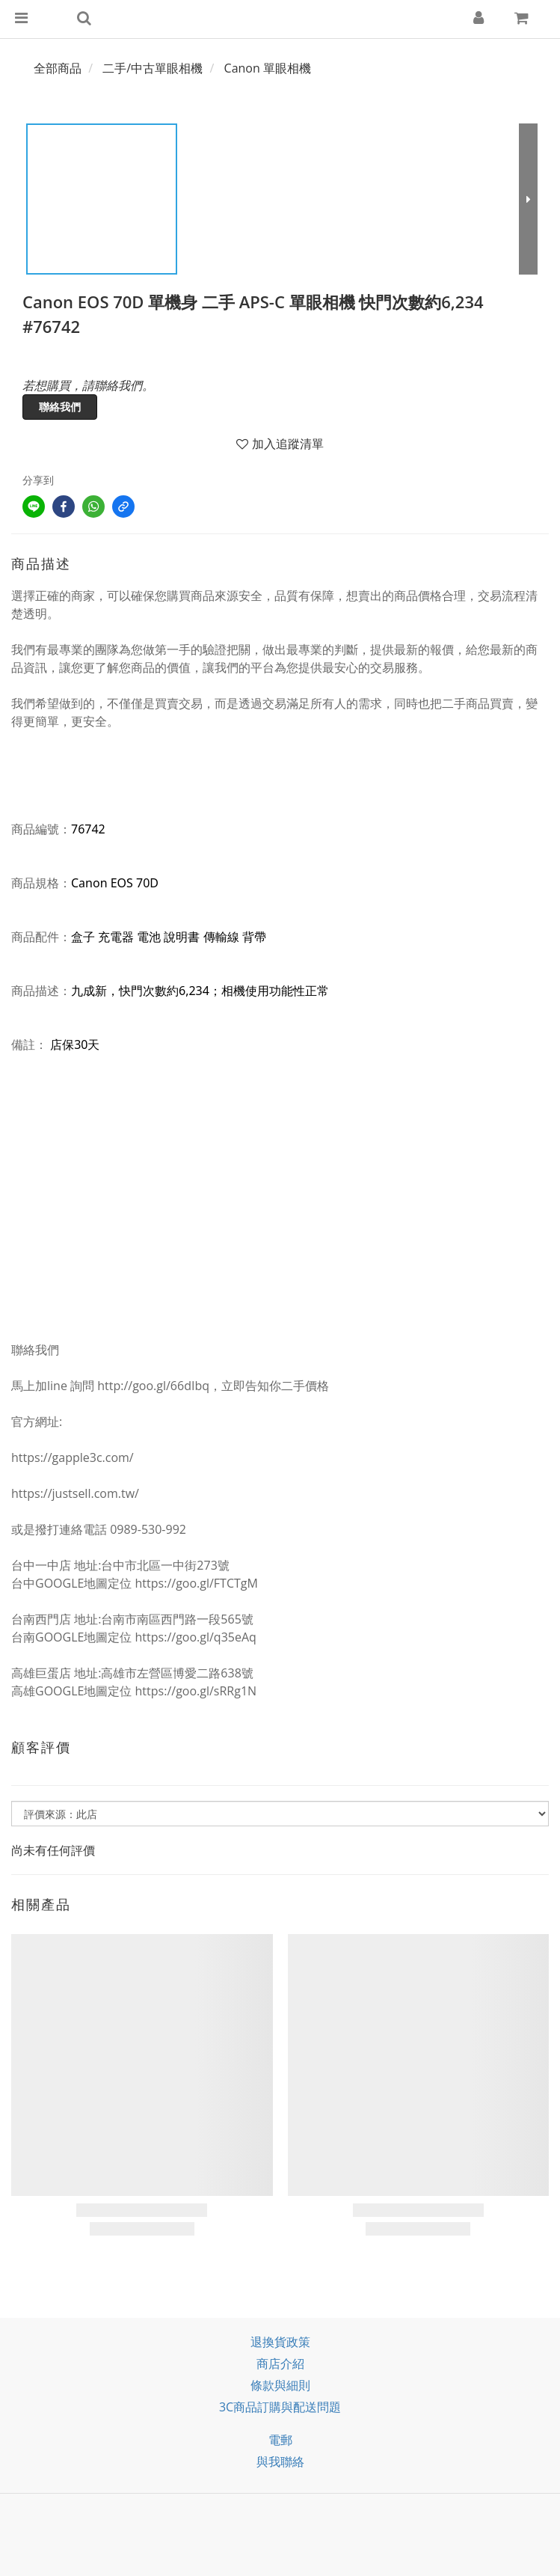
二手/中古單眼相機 (152, 68)
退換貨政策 (280, 2342)
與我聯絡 (280, 2461)
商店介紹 (280, 2363)
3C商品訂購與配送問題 (280, 2407)
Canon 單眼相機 (267, 68)
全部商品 (57, 68)
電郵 (280, 2440)
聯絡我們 (60, 407)
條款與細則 (280, 2385)
